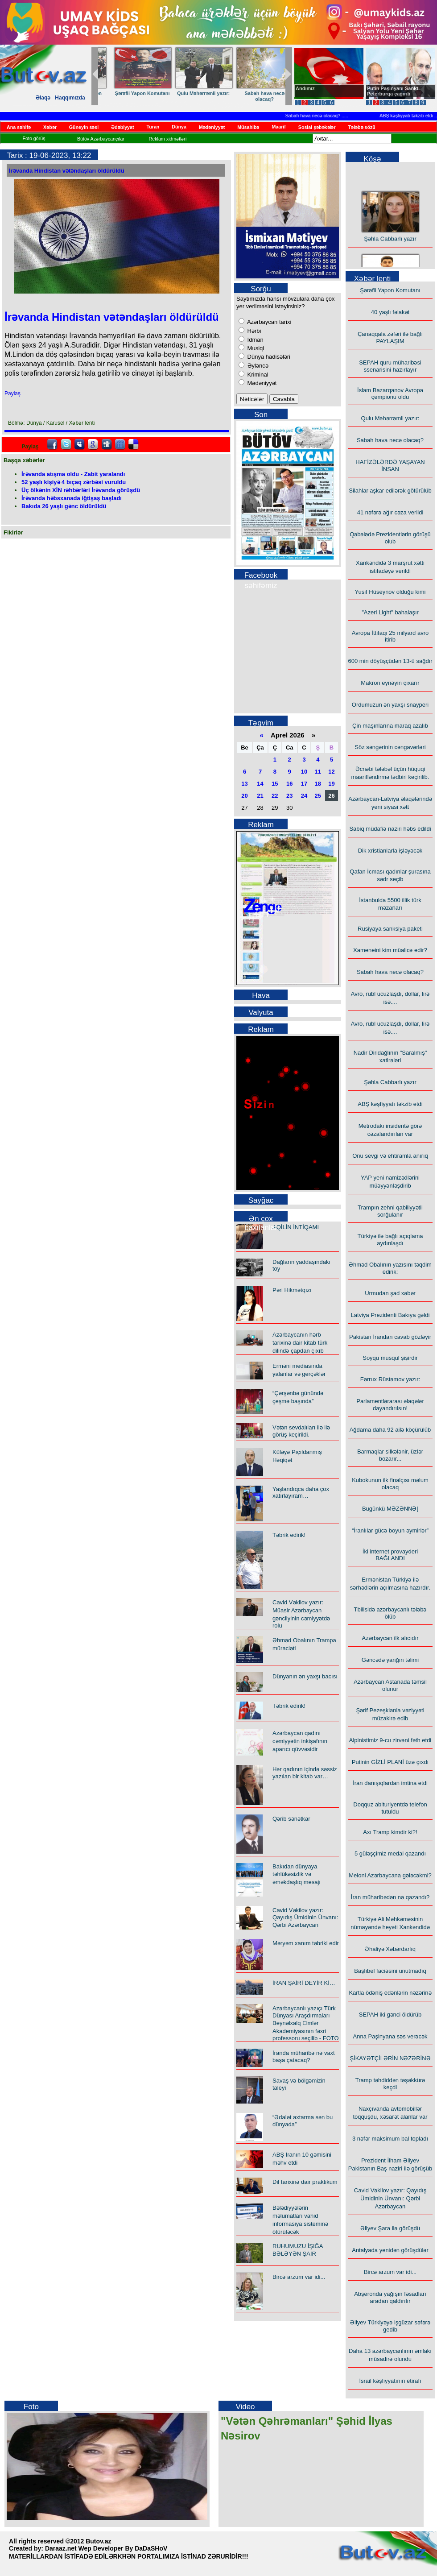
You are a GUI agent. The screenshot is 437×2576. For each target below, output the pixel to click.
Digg (106, 444)
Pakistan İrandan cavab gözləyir (390, 1337)
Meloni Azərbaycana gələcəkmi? (390, 1875)
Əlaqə (43, 98)
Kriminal (257, 374)
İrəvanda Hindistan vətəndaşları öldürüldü (66, 170)
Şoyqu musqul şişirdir (390, 1357)
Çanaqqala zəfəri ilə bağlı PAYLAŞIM (390, 337)
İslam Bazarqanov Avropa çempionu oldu (390, 393)
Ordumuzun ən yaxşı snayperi (390, 704)
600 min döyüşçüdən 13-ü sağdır (251, 96)
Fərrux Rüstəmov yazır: (390, 1379)
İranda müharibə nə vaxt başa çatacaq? (303, 2056)
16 (289, 783)
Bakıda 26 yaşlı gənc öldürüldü (64, 506)
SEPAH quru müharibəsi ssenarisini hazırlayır (390, 366)
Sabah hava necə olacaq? (319, 115)
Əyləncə (257, 365)
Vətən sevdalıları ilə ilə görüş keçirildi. (301, 1431)
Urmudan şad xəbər (390, 1293)
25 (318, 795)
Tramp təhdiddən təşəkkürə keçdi (390, 2084)
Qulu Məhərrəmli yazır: (390, 418)
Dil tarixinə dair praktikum (305, 2181)
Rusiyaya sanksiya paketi (390, 928)
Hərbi (253, 330)
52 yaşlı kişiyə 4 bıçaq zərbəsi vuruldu (73, 482)
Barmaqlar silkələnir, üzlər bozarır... (390, 1455)
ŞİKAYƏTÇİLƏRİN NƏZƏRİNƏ (390, 2058)
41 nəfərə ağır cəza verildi (390, 512)
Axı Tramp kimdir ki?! (390, 1832)
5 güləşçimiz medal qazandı (390, 1853)
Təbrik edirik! (288, 1535)
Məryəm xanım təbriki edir (305, 1943)
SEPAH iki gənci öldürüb (390, 2014)
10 (304, 771)
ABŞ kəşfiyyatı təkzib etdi (390, 1104)
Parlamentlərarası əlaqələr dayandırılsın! (390, 1405)
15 (275, 783)
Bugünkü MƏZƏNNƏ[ (390, 1508)
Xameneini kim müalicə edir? (390, 950)
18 (318, 783)
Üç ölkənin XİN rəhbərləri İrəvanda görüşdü (80, 490)
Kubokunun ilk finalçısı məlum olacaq (390, 1484)
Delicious (133, 444)
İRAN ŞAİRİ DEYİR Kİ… (303, 1983)
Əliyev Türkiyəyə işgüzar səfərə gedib (390, 2326)
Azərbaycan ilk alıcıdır (390, 1638)
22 (275, 795)
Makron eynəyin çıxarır (390, 682)
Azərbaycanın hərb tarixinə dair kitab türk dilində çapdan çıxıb (299, 1342)
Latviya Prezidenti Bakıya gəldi (390, 1315)
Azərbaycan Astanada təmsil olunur (390, 1685)
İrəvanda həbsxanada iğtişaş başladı (71, 498)
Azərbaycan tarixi (268, 322)
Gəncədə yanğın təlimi (390, 1660)
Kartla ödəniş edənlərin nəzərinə (390, 1992)
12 (331, 771)
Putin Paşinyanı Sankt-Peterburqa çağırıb (393, 91)
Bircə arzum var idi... (298, 2277)
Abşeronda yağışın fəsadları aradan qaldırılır (390, 2297)
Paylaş (12, 393)
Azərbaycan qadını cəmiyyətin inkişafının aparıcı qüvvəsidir (299, 1741)
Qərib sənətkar (291, 1818)
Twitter (66, 444)
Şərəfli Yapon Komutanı (390, 290)
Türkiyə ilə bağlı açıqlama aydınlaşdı (390, 1240)
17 (304, 783)
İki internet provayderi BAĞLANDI (390, 1554)
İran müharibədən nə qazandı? (390, 1897)
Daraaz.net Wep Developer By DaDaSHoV (106, 2548)
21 (260, 795)
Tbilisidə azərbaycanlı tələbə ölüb (390, 1613)
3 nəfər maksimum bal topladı (390, 2138)
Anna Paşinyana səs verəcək (390, 2036)
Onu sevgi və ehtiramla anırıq (390, 1155)
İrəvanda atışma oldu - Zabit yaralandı (73, 474)
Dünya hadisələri (268, 356)
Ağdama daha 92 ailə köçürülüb (390, 1429)
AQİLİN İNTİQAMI (295, 1227)
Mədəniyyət (261, 383)
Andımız (305, 88)
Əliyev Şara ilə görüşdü (390, 2228)
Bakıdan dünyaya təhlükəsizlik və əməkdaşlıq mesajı (296, 1874)
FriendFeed (120, 444)
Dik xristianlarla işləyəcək (390, 850)
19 (331, 783)
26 (331, 795)
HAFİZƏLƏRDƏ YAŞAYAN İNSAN (128, 96)
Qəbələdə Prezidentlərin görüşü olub (390, 538)
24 (304, 795)
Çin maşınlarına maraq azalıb (390, 725)
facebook (52, 444)
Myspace (79, 444)
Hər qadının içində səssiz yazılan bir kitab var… (304, 1773)
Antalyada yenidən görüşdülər (390, 2250)
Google (92, 444)
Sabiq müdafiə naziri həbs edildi (390, 828)
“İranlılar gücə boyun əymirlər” (390, 1530)
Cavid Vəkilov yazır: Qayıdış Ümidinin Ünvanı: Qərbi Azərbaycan (305, 1917)
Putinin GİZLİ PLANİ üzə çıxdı (390, 1762)
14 (260, 783)
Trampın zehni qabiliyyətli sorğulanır (390, 1211)
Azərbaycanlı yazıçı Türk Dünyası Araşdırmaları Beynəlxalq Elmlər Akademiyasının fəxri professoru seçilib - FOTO (305, 2023)
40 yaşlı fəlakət (390, 312)
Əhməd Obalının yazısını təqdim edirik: (390, 1268)
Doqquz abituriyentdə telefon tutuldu (390, 1808)
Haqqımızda (70, 98)
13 (244, 783)
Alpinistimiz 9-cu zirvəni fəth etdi (390, 1740)
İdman (255, 339)
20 (244, 795)
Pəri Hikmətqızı (292, 1290)
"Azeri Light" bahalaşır (390, 612)
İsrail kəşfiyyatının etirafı (390, 2380)
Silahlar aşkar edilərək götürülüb (390, 490)
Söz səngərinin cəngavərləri (390, 747)
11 (318, 771)
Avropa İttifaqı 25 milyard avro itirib (390, 636)
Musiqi (255, 348)
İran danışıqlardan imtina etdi (390, 1783)
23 (289, 795)
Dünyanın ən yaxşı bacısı (305, 1676)
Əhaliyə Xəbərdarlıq (390, 1949)
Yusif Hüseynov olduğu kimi (190, 95)
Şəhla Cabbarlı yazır (390, 242)
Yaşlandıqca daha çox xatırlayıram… (300, 1492)
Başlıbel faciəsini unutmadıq (390, 1970)
